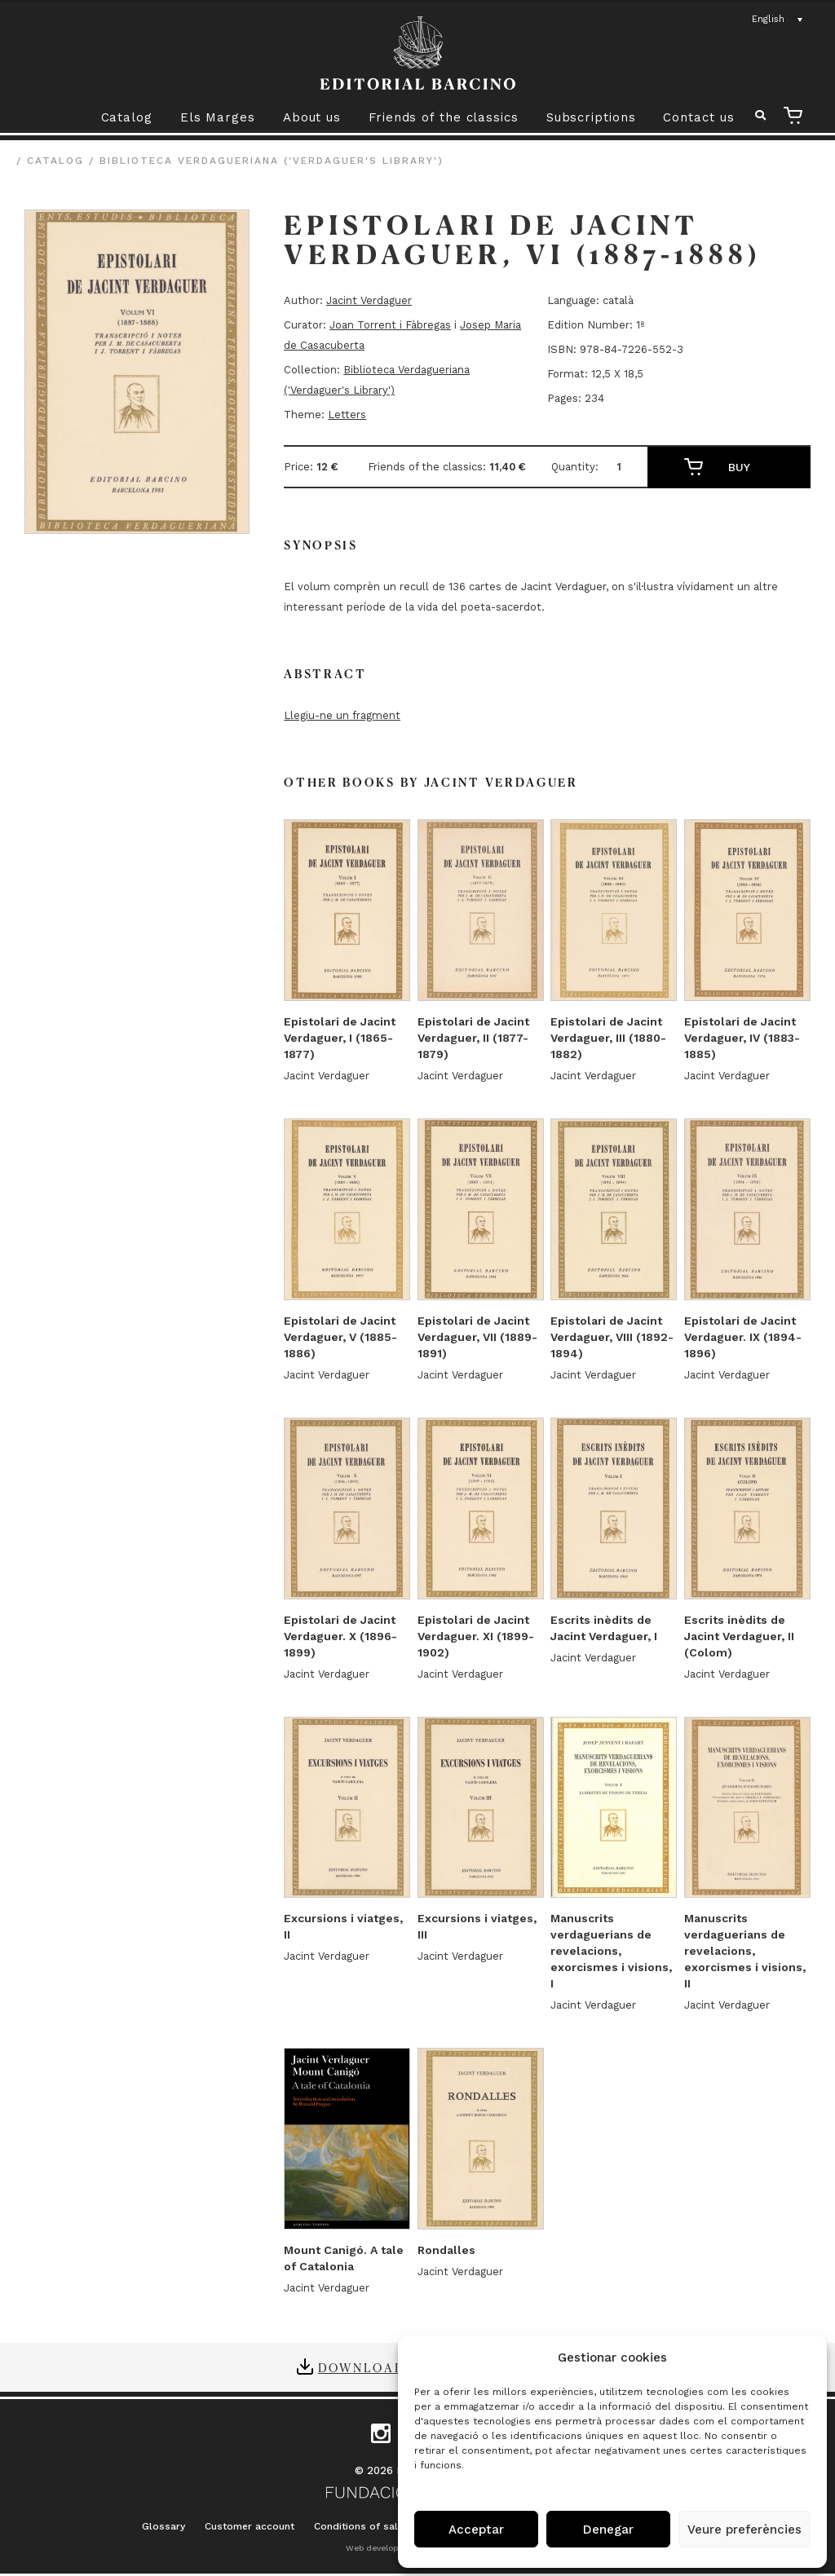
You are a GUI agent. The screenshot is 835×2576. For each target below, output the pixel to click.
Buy (739, 467)
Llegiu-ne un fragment (342, 715)
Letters (347, 414)
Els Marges (217, 117)
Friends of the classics (444, 117)
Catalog (126, 117)
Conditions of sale (359, 2526)
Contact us (698, 117)
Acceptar (476, 2529)
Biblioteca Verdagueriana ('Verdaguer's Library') (271, 160)
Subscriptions (591, 117)
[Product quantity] (625, 467)
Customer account (249, 2526)
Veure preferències (744, 2529)
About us (312, 117)
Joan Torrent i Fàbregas (390, 325)
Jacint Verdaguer (369, 300)
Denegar (608, 2529)
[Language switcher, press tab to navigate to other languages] (777, 19)
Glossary (163, 2526)
